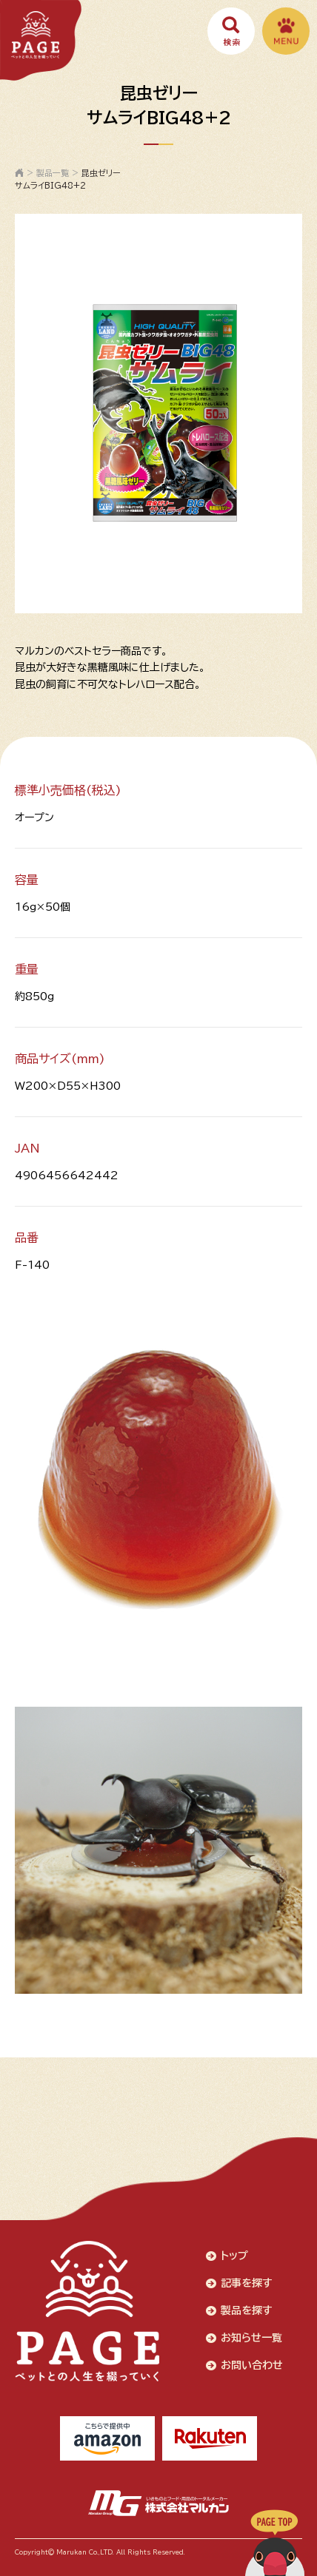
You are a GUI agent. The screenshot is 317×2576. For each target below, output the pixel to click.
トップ (234, 2255)
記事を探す (247, 2283)
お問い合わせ (252, 2365)
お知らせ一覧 (251, 2338)
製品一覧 (52, 173)
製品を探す (247, 2310)
